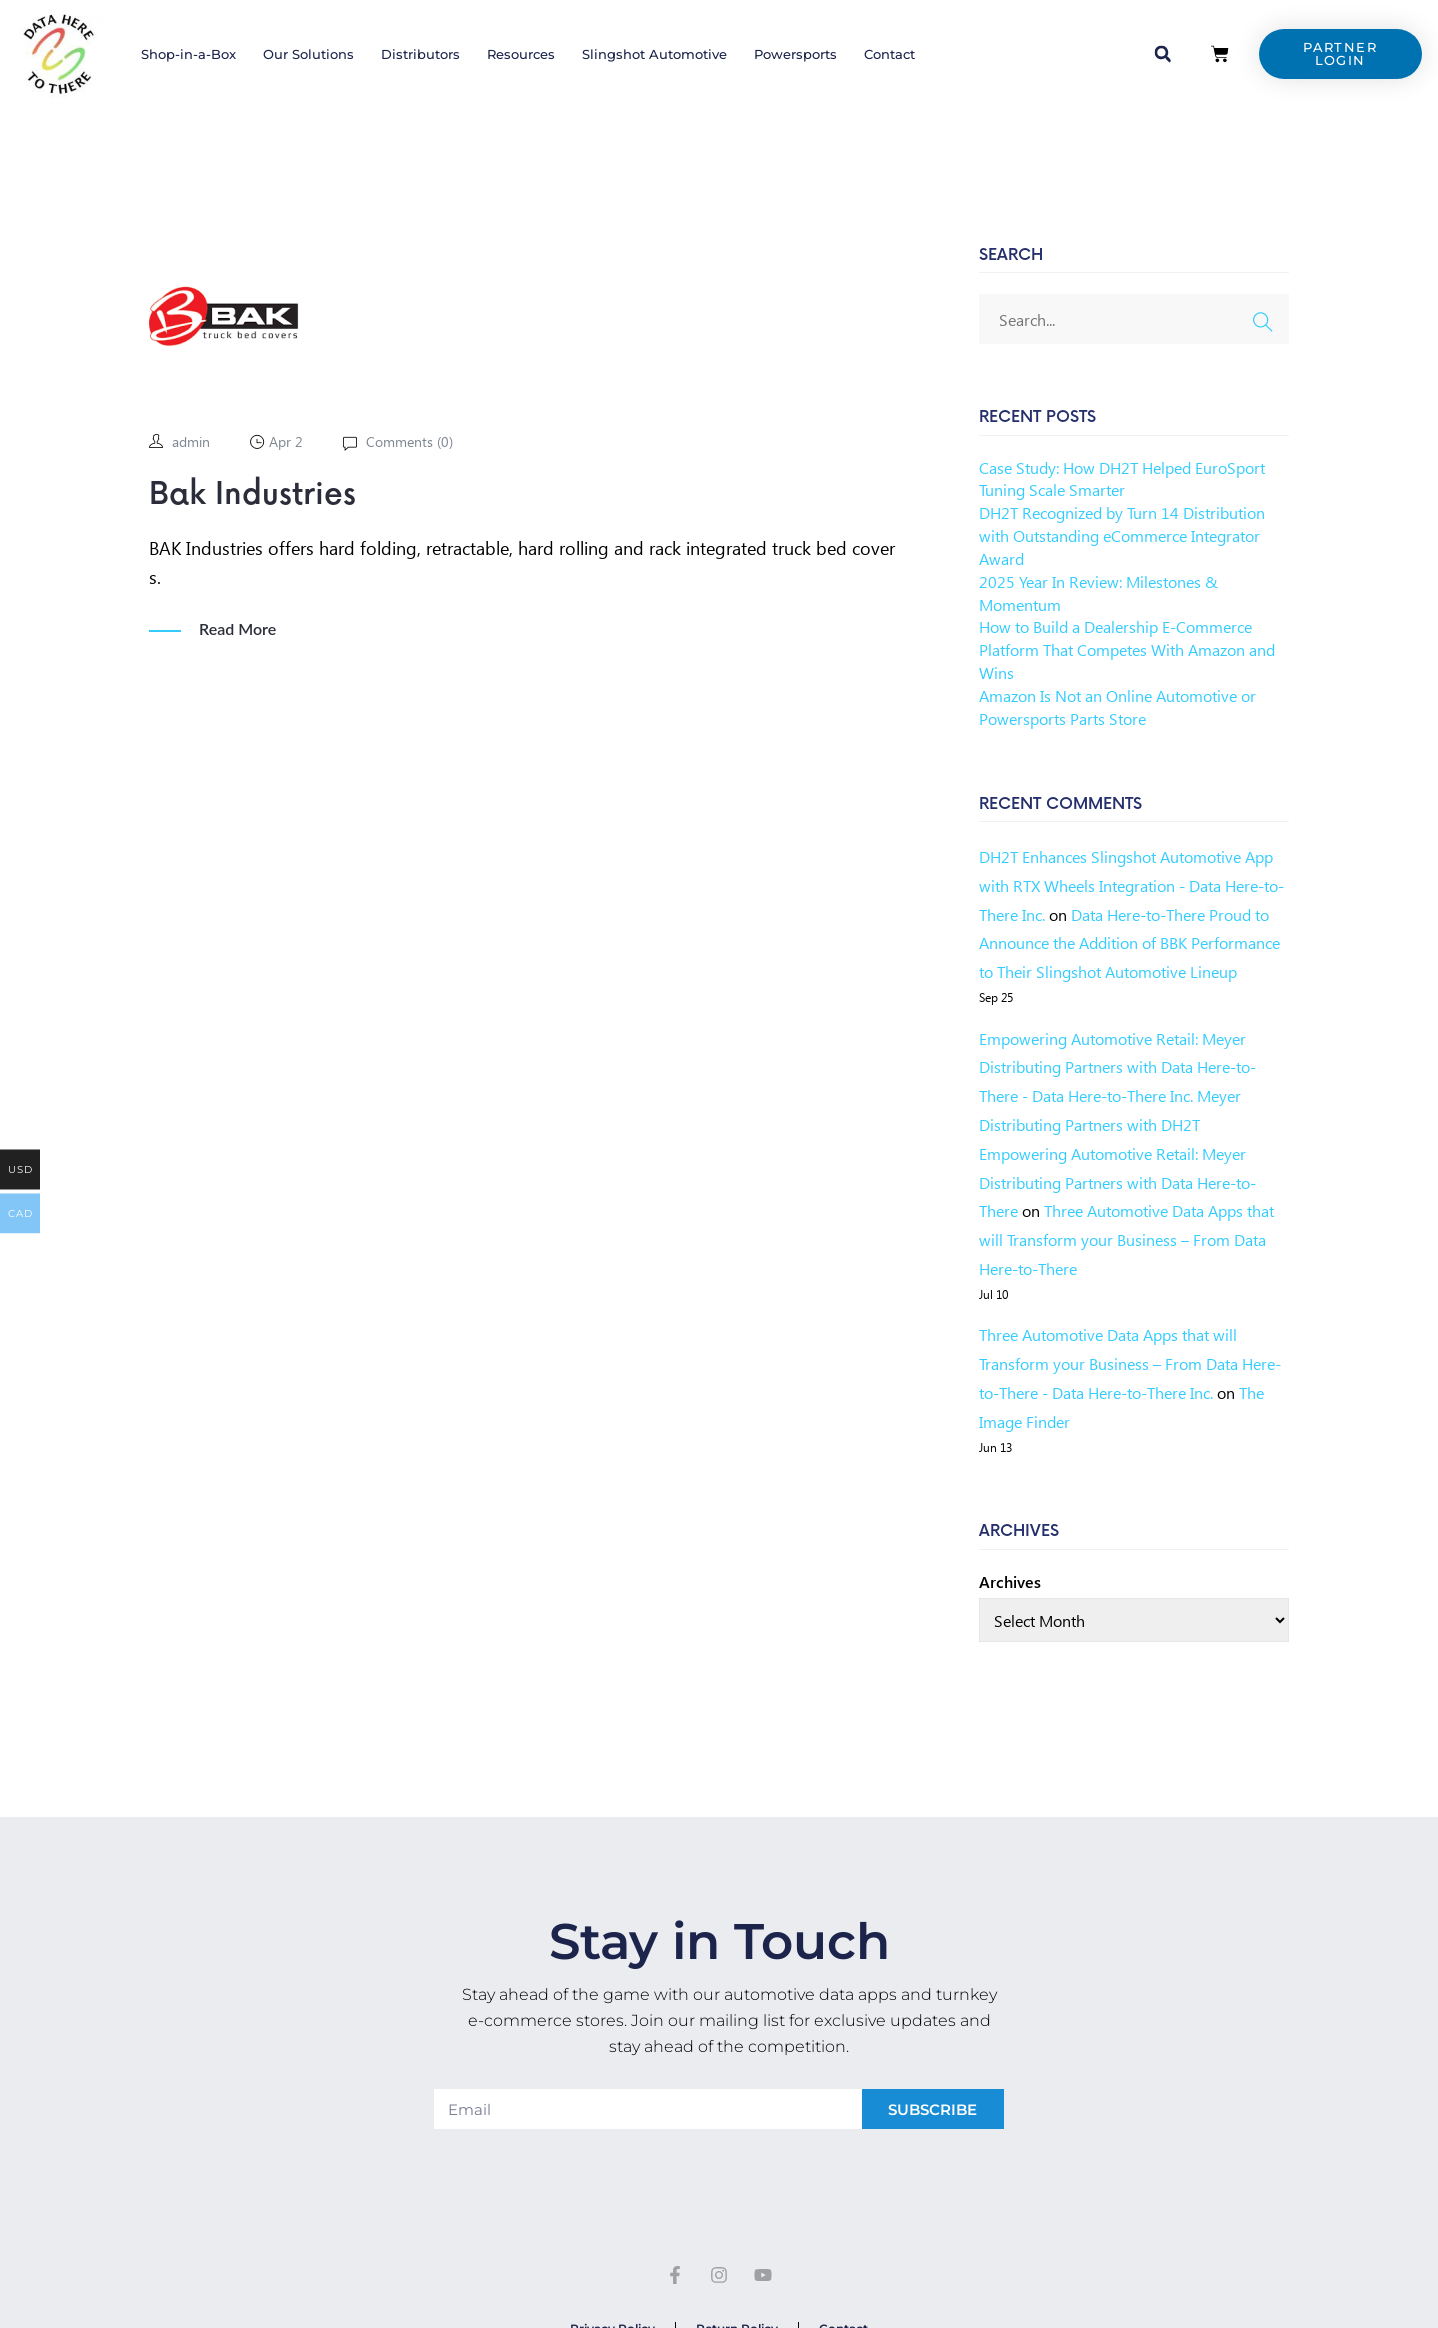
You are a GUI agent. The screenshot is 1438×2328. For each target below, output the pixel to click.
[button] (1163, 54)
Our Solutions (308, 54)
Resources (521, 54)
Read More (237, 629)
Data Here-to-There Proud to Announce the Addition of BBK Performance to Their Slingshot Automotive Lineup (1129, 943)
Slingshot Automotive (654, 54)
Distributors (420, 54)
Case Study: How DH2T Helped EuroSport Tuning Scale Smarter (1122, 479)
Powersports (795, 54)
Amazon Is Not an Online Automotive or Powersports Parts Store (1117, 707)
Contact (889, 54)
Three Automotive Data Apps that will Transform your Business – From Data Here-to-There (1126, 1239)
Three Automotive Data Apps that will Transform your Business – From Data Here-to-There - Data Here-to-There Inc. (1130, 1363)
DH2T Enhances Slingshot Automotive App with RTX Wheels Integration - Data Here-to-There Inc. (1131, 885)
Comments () (407, 441)
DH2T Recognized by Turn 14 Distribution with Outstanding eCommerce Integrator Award (1122, 535)
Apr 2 (286, 441)
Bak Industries (252, 495)
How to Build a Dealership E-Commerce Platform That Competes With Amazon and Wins (1127, 649)
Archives (1010, 1581)
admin (191, 441)
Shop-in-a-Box (188, 54)
